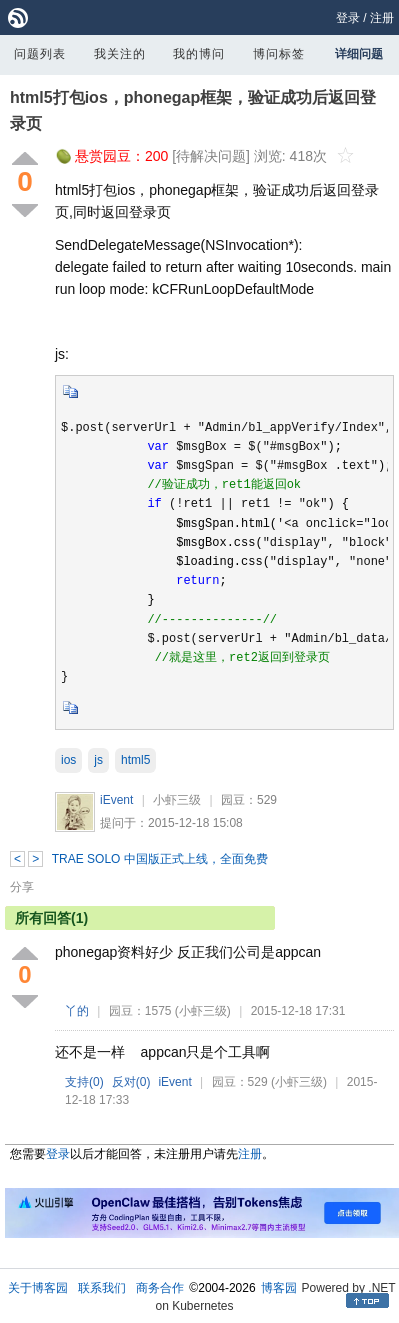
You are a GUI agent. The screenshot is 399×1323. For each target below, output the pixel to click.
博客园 (279, 1288)
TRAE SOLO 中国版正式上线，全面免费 (160, 859)
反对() (131, 1082)
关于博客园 (38, 1288)
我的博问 (199, 54)
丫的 (77, 1011)
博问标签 (279, 54)
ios (68, 760)
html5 (135, 760)
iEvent (116, 800)
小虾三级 (177, 800)
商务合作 (160, 1288)
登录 (348, 18)
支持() (84, 1082)
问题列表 (40, 54)
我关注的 (120, 54)
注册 (382, 18)
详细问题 (359, 54)
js (98, 760)
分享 (22, 887)
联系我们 (102, 1288)
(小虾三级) (203, 1011)
